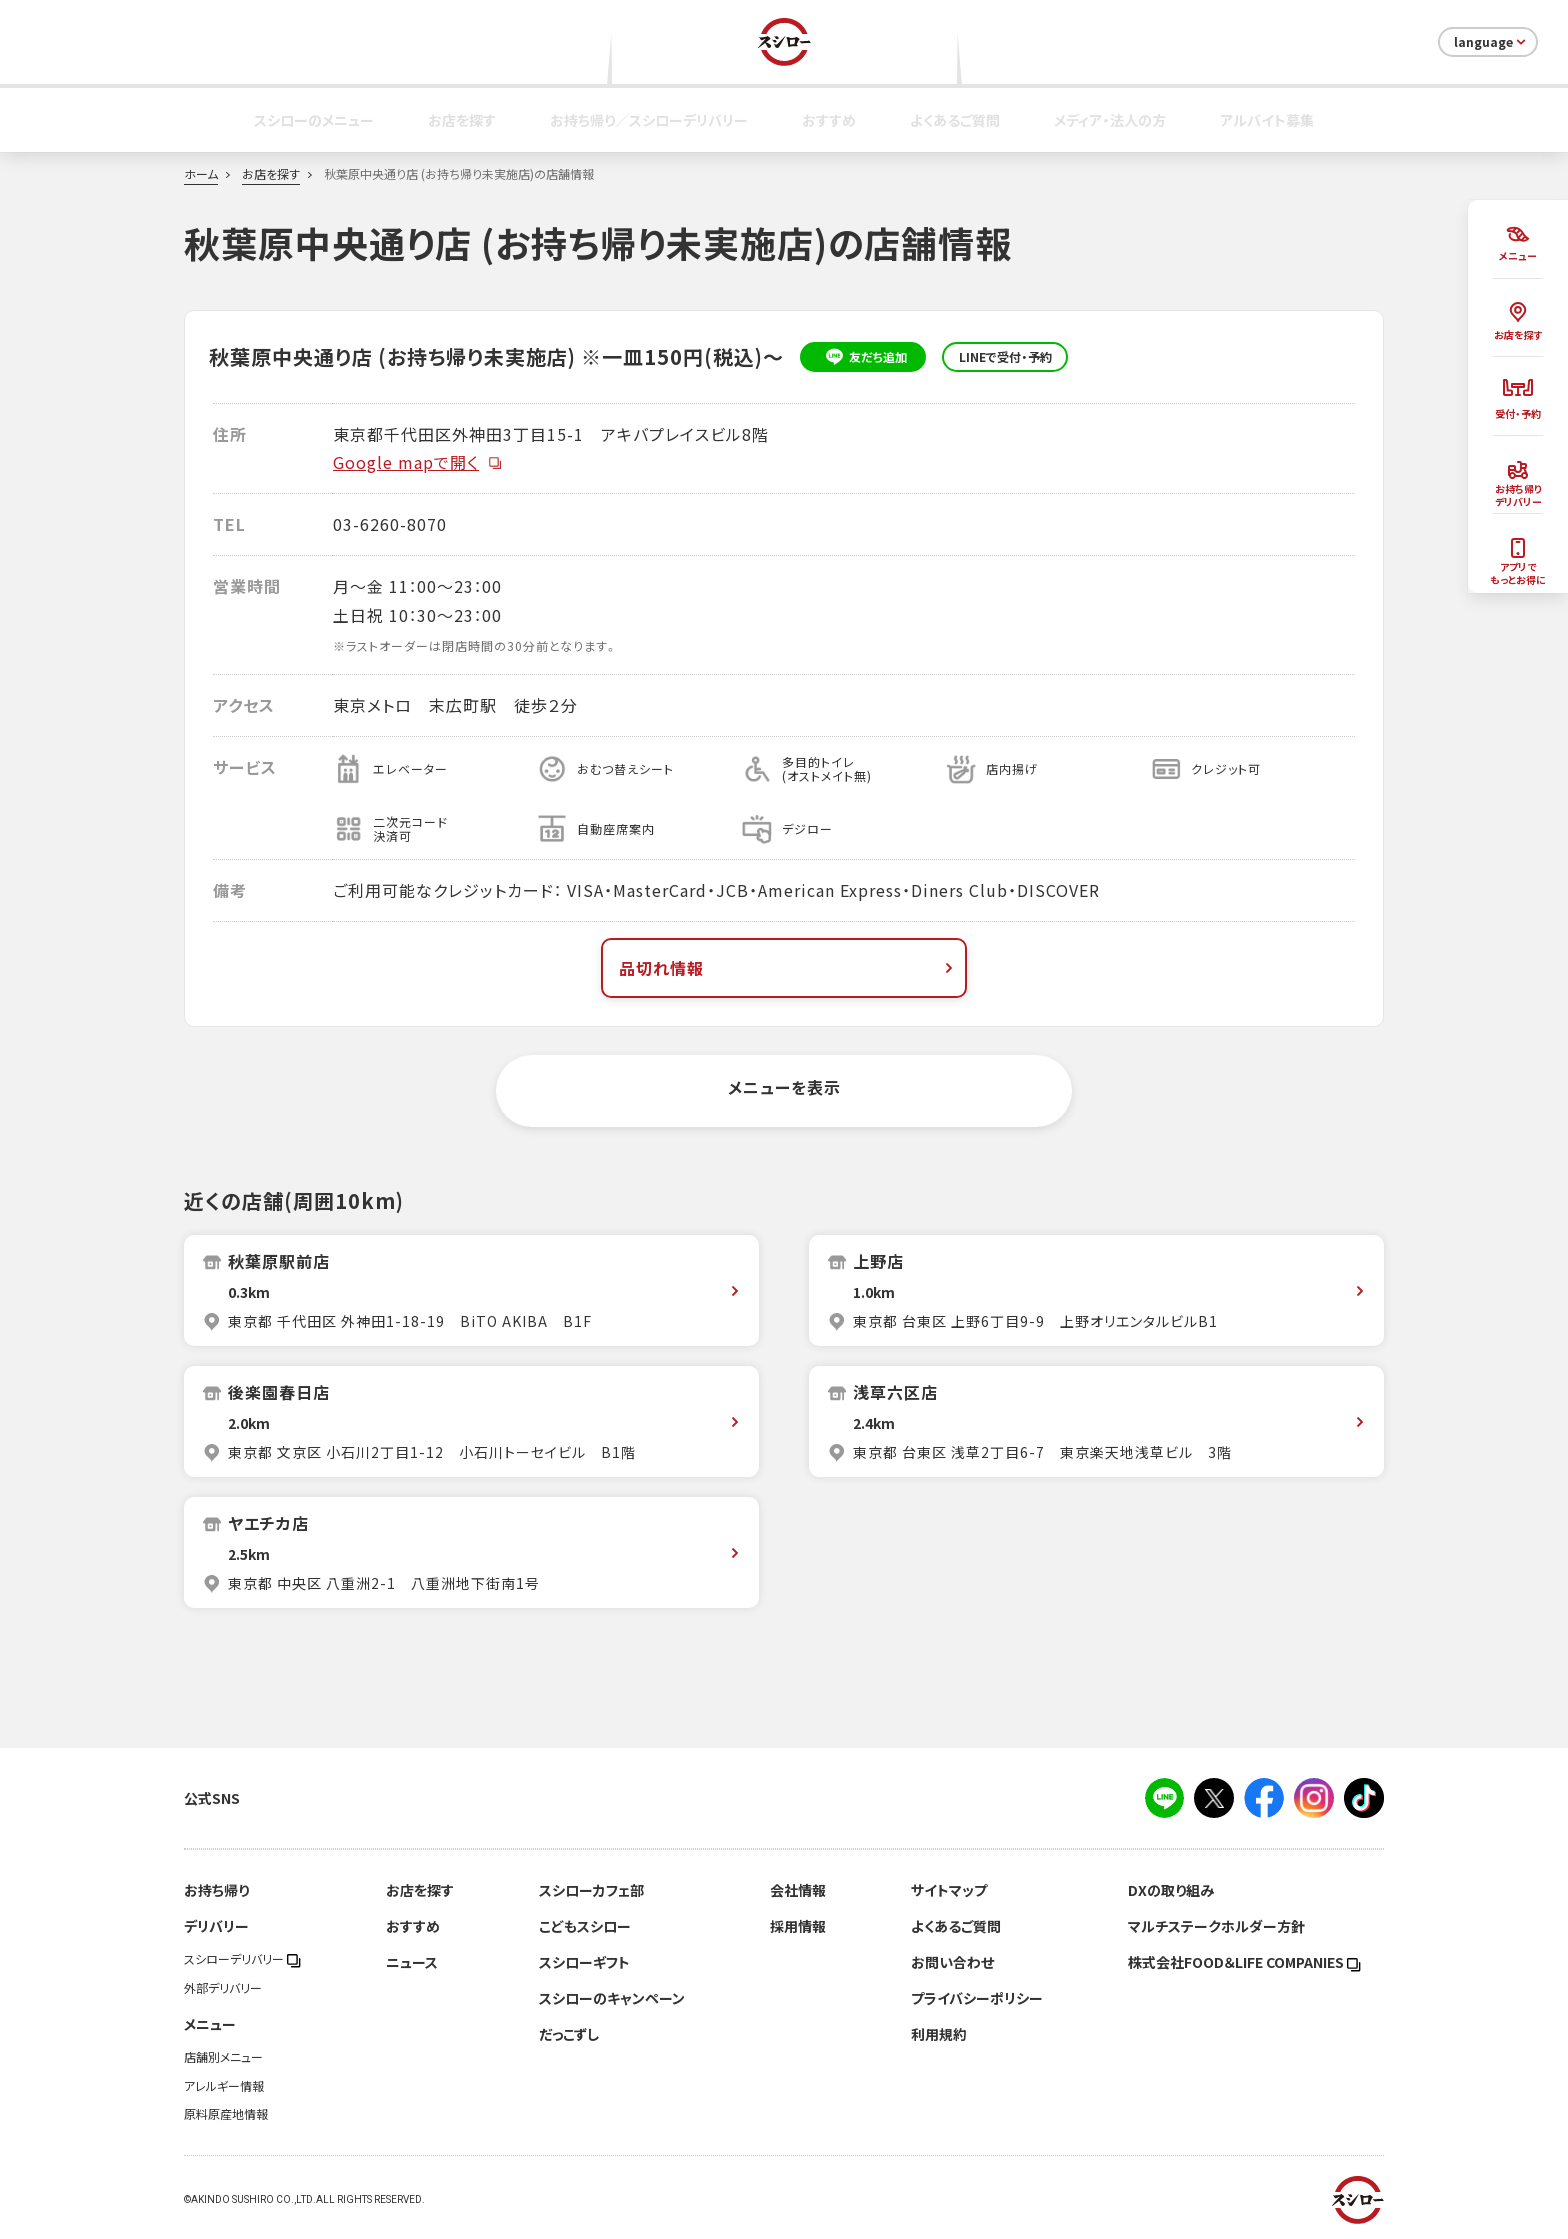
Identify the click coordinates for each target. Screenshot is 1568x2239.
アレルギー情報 (224, 2086)
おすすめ (829, 120)
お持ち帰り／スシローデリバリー (649, 120)
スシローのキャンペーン (612, 1998)
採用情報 (798, 1926)
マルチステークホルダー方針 (1216, 1926)
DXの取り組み (1171, 1890)
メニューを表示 (784, 1087)
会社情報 (798, 1890)
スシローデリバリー (242, 1959)
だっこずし (569, 2034)
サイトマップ (949, 1890)
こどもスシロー (585, 1926)
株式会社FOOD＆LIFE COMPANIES (1244, 1962)
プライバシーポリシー (977, 1998)
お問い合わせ (952, 1962)
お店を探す (462, 120)
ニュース (412, 1962)
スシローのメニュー (314, 120)
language (1491, 42)
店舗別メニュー (223, 2057)
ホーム (201, 174)
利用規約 (939, 2034)
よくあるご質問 (955, 120)
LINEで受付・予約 (1005, 357)
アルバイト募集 (1267, 120)
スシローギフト (584, 1962)
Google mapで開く (418, 462)
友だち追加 (863, 357)
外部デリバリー (223, 1988)
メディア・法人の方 (1110, 120)
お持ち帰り (216, 1890)
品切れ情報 (788, 968)
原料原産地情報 (226, 2114)
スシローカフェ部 (591, 1890)
